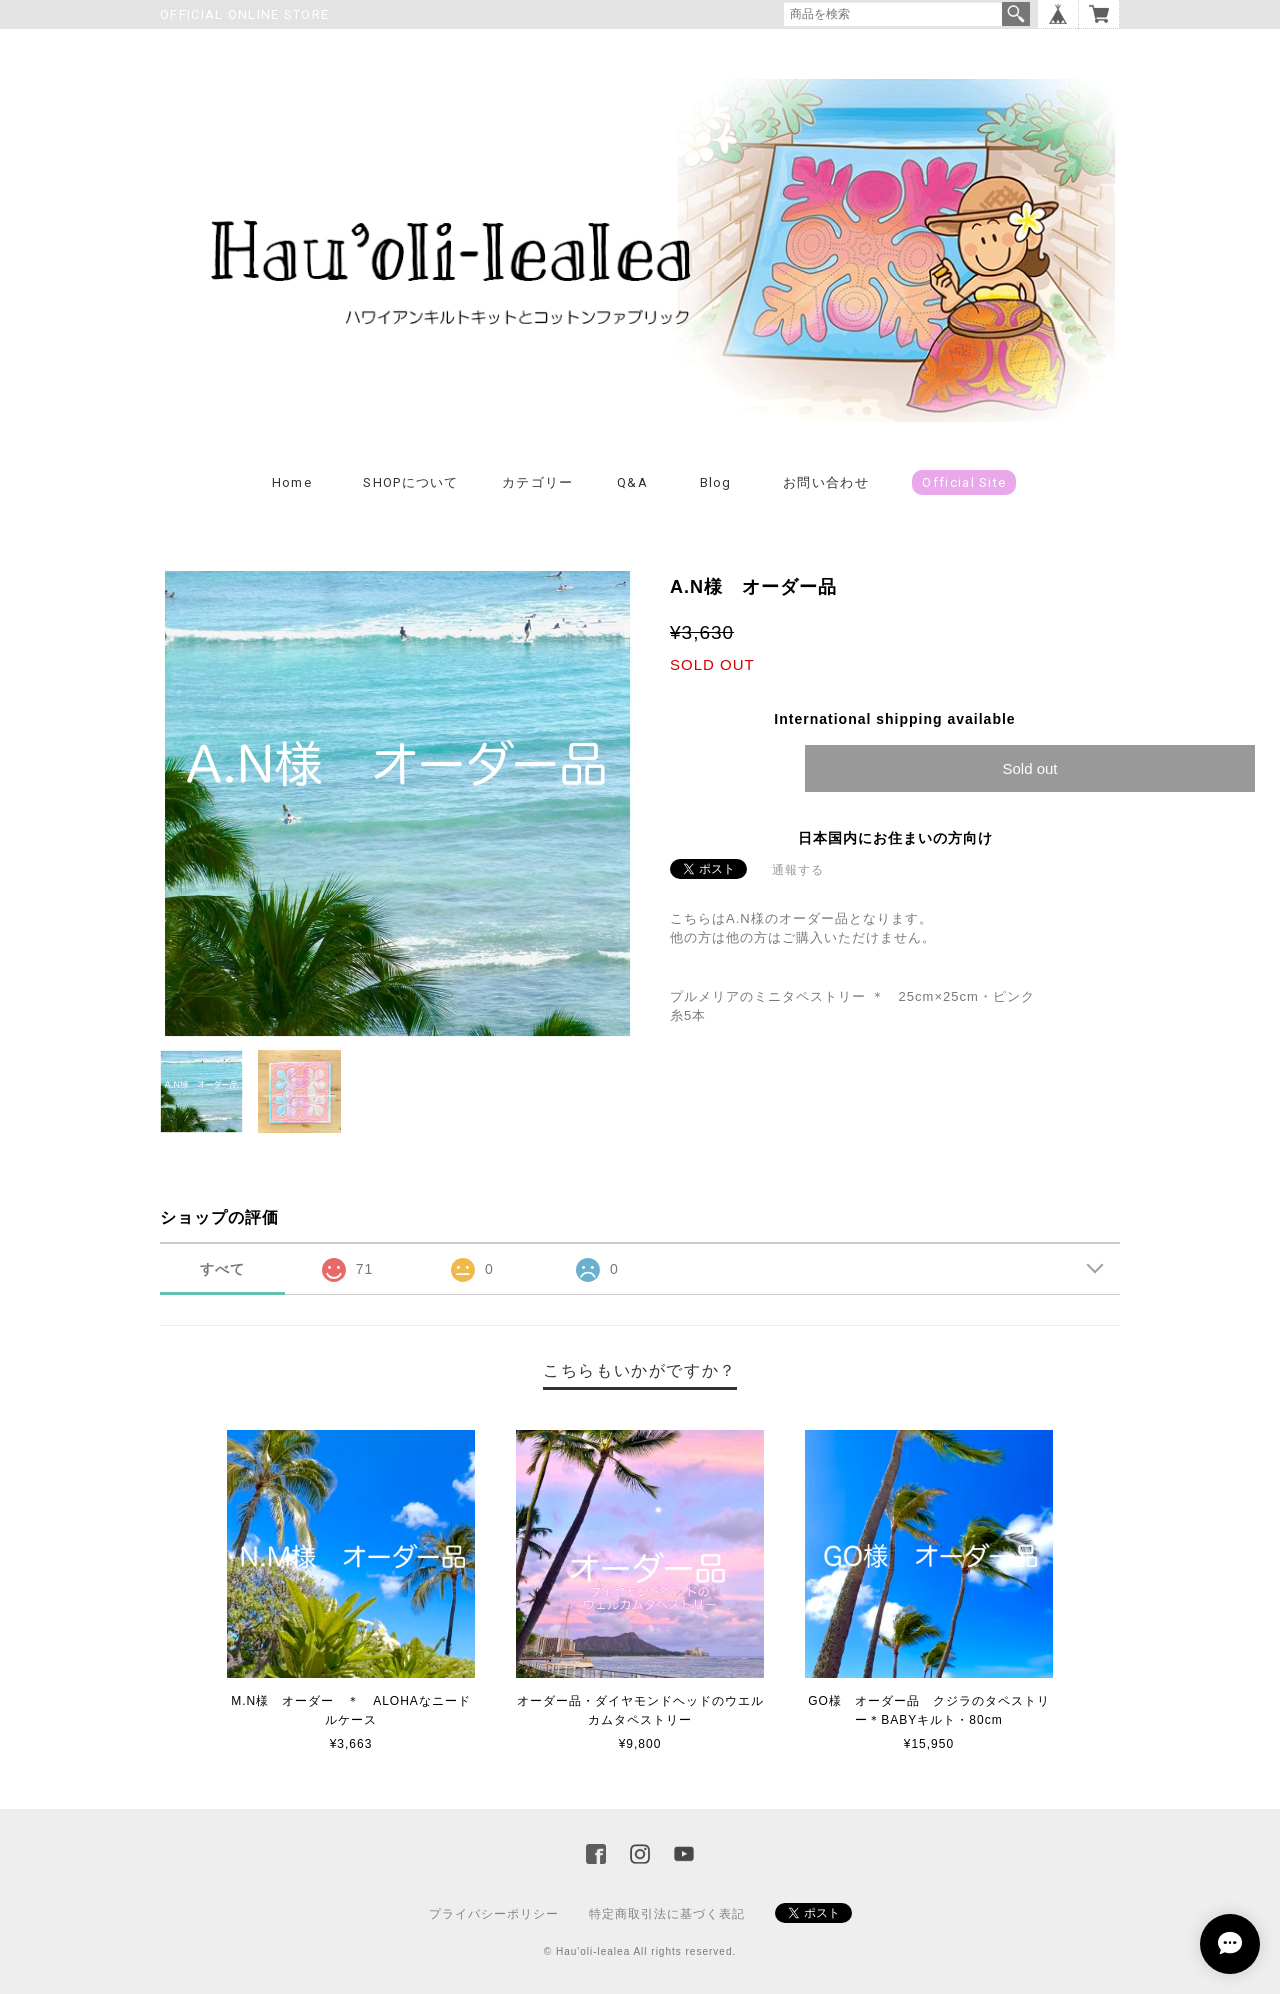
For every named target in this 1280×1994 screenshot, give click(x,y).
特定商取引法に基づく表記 (667, 1914)
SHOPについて (410, 482)
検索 (1016, 14)
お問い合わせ (826, 482)
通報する (798, 870)
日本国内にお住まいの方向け (895, 838)
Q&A (632, 482)
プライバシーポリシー (494, 1914)
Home (292, 482)
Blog (716, 482)
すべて (222, 1269)
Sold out (1029, 768)
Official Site (964, 482)
